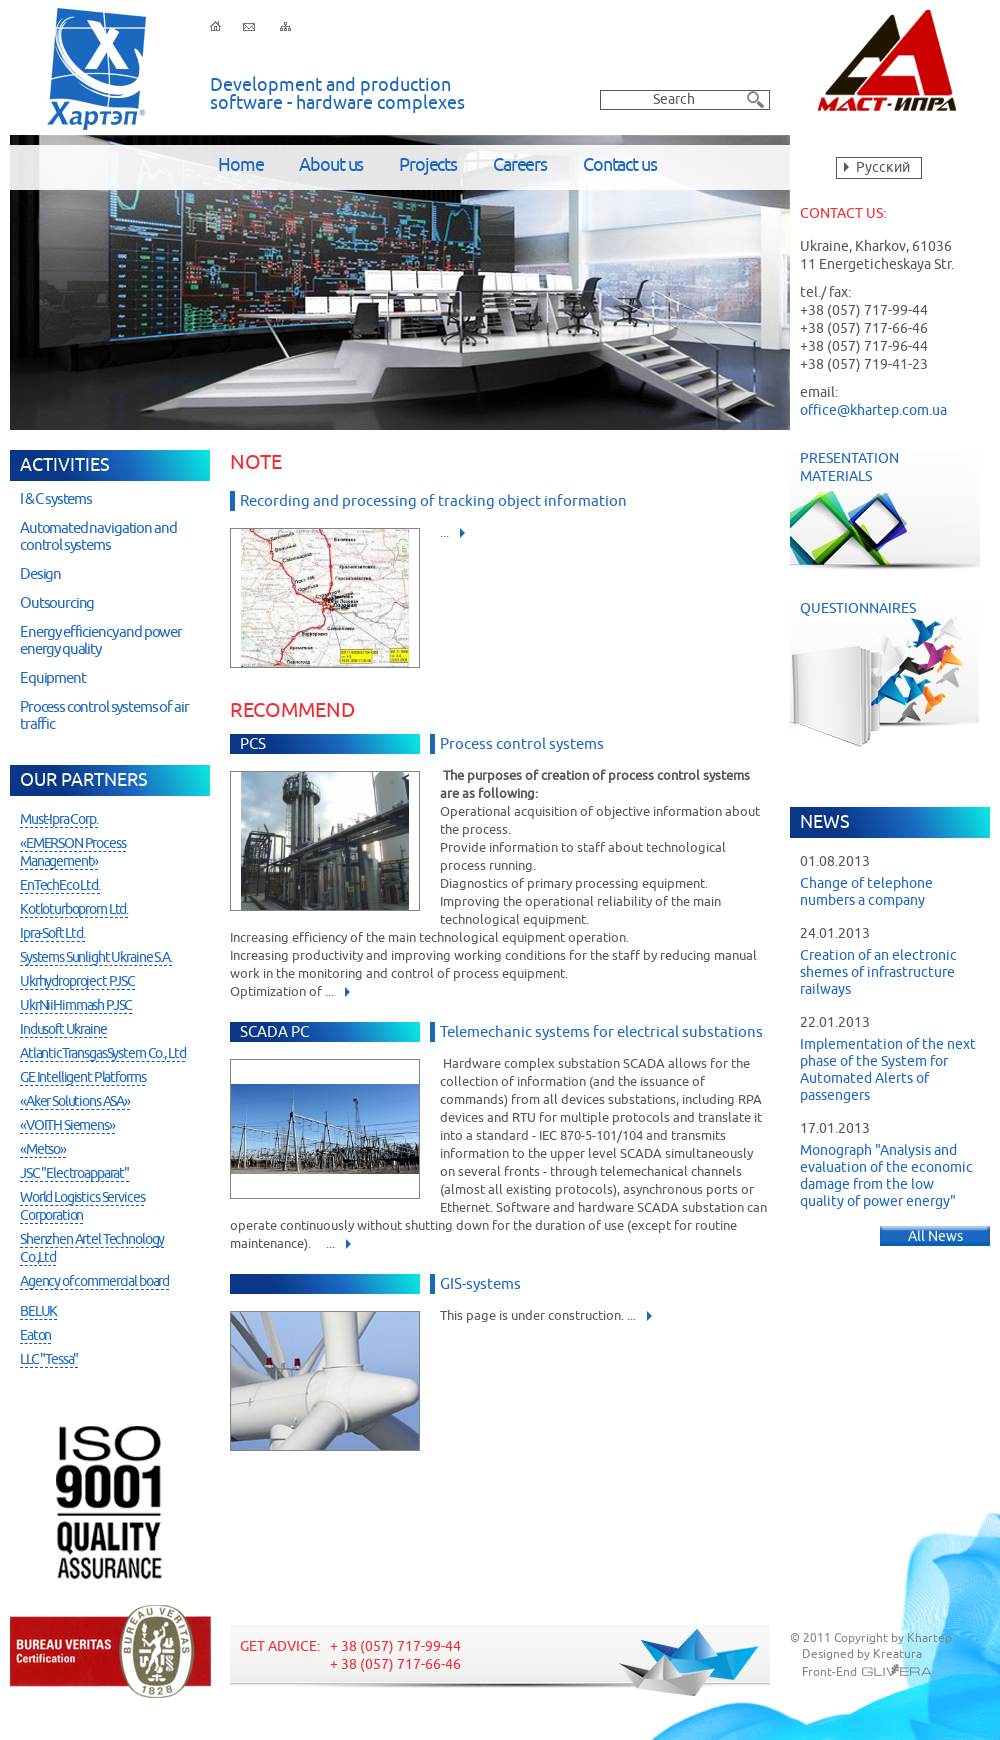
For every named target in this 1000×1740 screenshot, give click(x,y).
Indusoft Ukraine (63, 1030)
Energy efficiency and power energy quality (101, 641)
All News (935, 1237)
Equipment (53, 678)
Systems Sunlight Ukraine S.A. (96, 958)
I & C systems (56, 499)
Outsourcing (57, 603)
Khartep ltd (96, 69)
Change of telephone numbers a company (866, 892)
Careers (520, 166)
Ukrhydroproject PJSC (77, 982)
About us (331, 166)
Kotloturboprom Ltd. (74, 910)
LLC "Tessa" (49, 1360)
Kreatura (897, 1655)
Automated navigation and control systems (98, 537)
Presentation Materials (885, 510)
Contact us (620, 166)
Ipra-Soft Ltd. (52, 934)
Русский (883, 168)
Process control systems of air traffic (104, 716)
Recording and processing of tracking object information (433, 501)
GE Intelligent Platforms (82, 1078)
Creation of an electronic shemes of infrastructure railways (878, 973)
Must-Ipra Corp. (59, 820)
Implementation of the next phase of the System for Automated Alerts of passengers (888, 1070)
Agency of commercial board (94, 1282)
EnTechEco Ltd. (60, 886)
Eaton (35, 1336)
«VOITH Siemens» (67, 1126)
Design (40, 574)
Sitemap (285, 26)
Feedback (249, 26)
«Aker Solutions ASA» (75, 1102)
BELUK (38, 1312)
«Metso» (43, 1150)
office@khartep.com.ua (873, 411)
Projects (428, 166)
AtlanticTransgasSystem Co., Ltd (102, 1054)
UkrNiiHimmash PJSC (76, 1006)
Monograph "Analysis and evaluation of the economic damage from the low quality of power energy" (886, 1176)
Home (240, 166)
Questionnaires (895, 673)
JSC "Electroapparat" (74, 1174)
